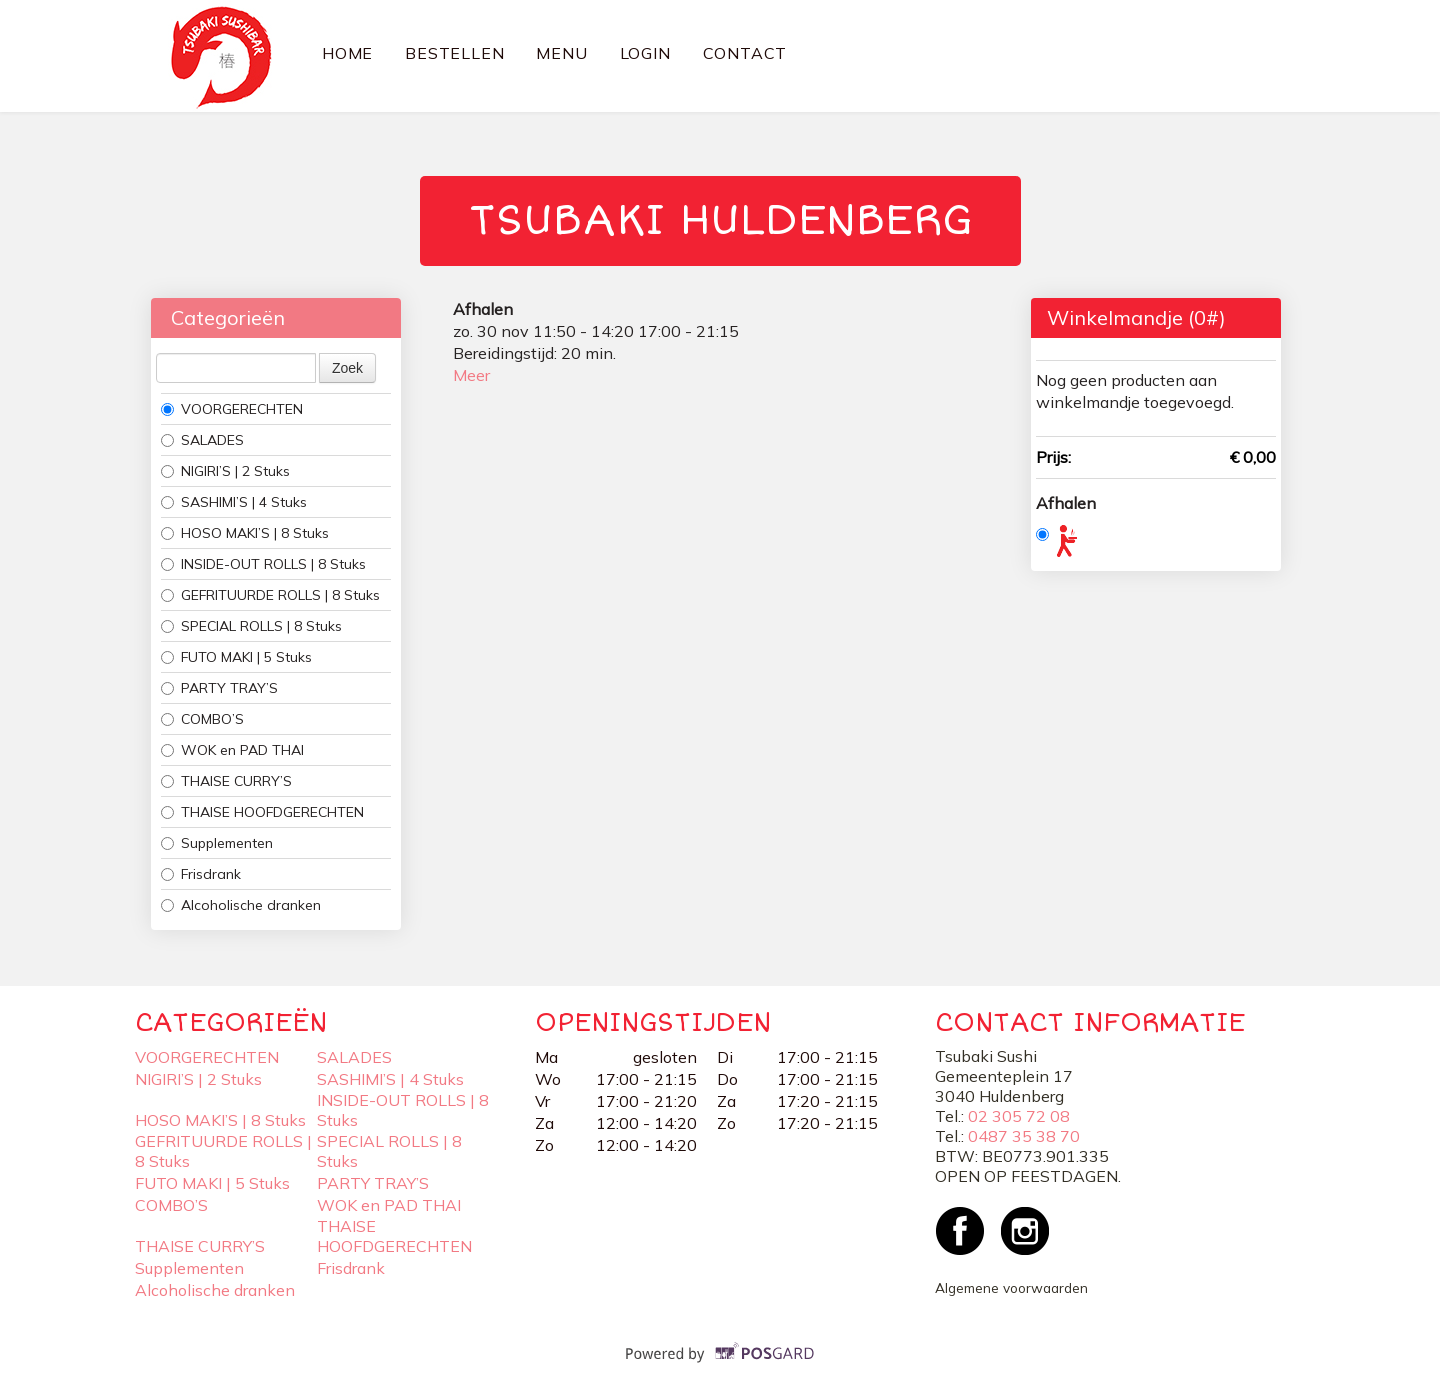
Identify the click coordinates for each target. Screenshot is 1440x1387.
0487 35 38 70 (1024, 1136)
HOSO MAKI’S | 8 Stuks (245, 533)
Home (347, 53)
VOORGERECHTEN (232, 409)
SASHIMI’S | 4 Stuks (234, 502)
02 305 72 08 (1019, 1116)
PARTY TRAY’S (219, 688)
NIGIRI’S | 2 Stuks (225, 471)
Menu (561, 53)
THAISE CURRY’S (226, 781)
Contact (745, 53)
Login (645, 53)
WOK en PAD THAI (232, 750)
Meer (471, 375)
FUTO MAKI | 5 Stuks (236, 657)
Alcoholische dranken (241, 905)
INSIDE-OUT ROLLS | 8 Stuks (263, 564)
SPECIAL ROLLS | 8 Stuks (251, 626)
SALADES (202, 440)
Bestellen (454, 53)
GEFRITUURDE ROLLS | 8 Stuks (270, 595)
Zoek (347, 368)
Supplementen (217, 843)
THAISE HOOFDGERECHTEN (262, 812)
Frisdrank (201, 874)
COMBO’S (202, 719)
